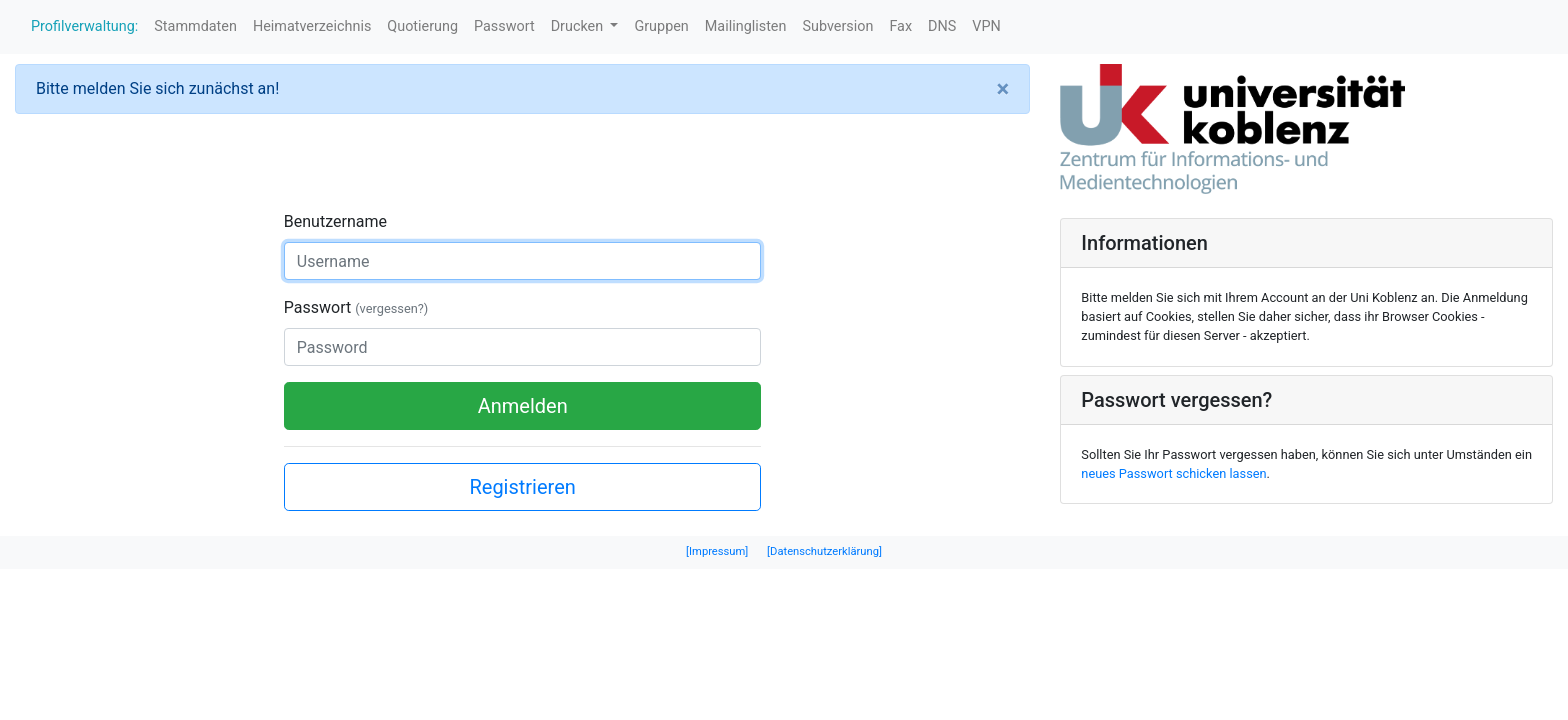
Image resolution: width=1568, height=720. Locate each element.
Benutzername (335, 221)
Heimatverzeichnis (312, 26)
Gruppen (661, 26)
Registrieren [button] (522, 487)
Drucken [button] (579, 26)
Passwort (504, 26)
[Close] (1003, 89)
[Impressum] (717, 551)
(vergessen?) (391, 308)
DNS (942, 26)
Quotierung (422, 26)
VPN (986, 26)
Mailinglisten (746, 26)
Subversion (837, 26)
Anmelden (523, 406)
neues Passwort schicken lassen (1173, 473)
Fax (900, 26)
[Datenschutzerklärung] (824, 551)
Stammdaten (195, 26)
